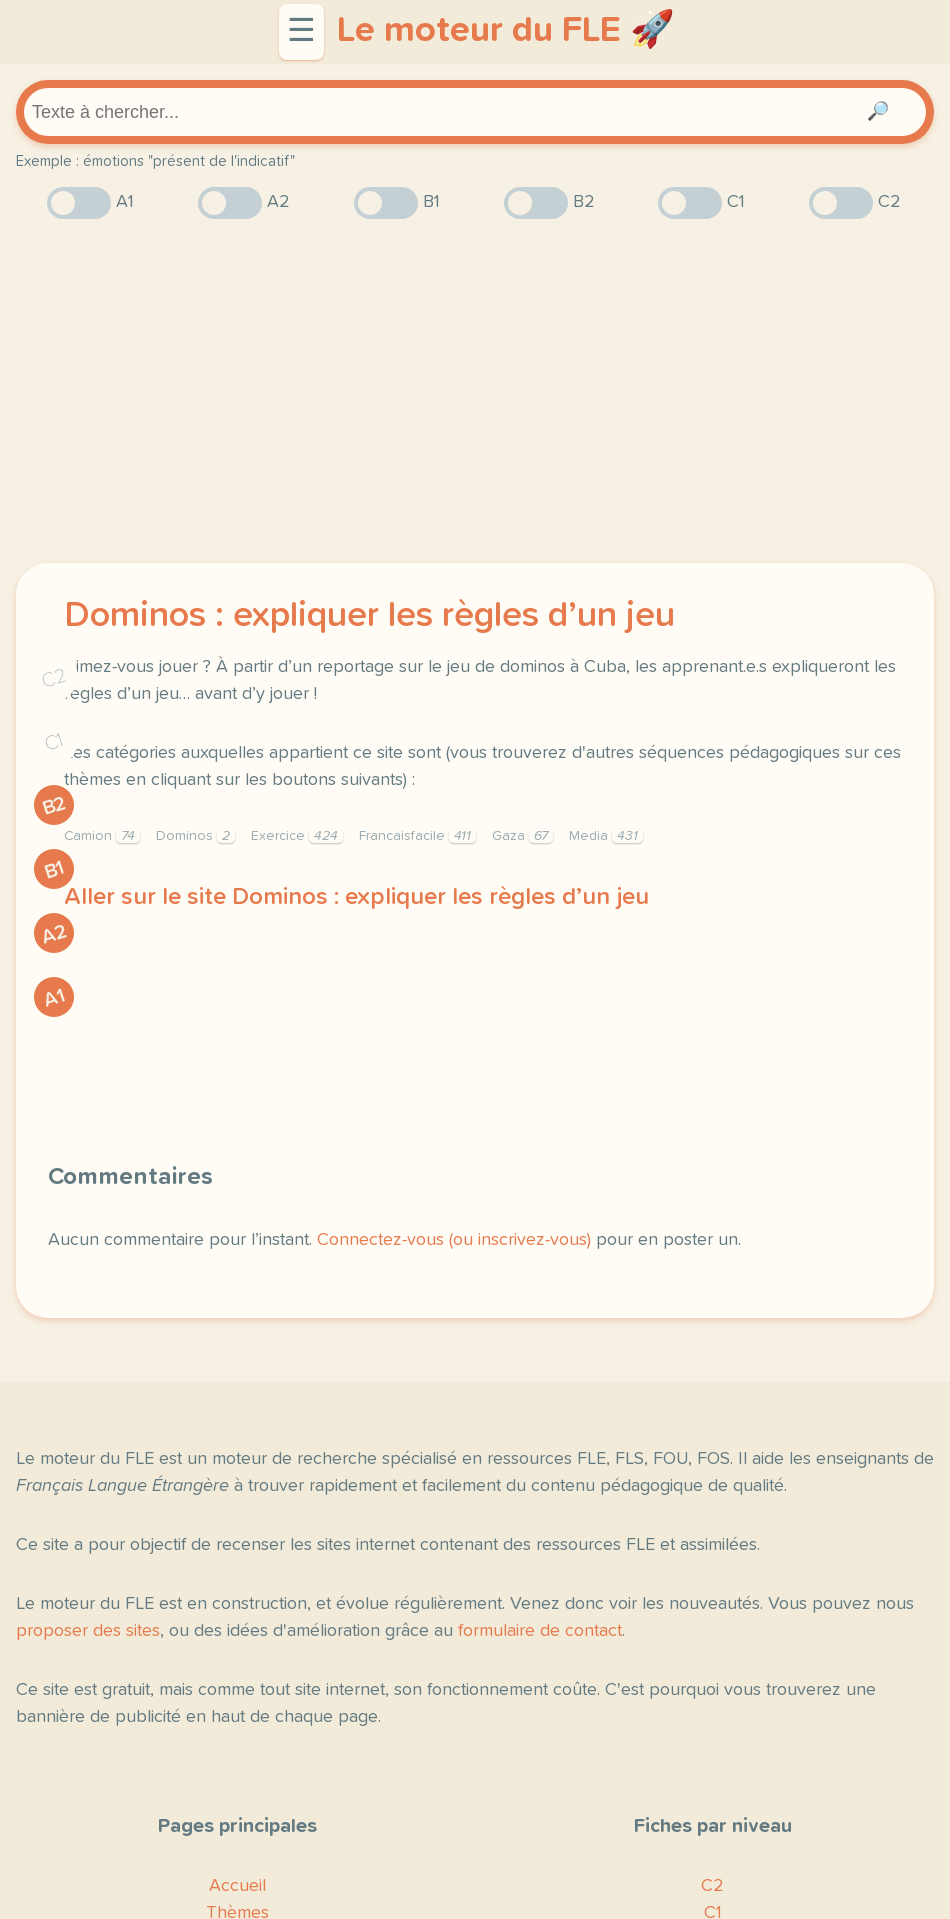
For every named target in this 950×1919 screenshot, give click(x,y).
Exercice (297, 836)
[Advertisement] (475, 391)
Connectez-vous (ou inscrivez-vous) (454, 1240)
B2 (54, 806)
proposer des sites (88, 1631)
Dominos (195, 836)
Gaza (522, 836)
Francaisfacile (417, 836)
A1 (54, 998)
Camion (102, 836)
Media (606, 836)
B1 (54, 869)
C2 (54, 678)
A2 (54, 934)
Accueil (237, 1886)
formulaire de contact (540, 1631)
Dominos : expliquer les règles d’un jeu (369, 616)
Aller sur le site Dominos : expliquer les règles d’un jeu (356, 897)
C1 (54, 742)
